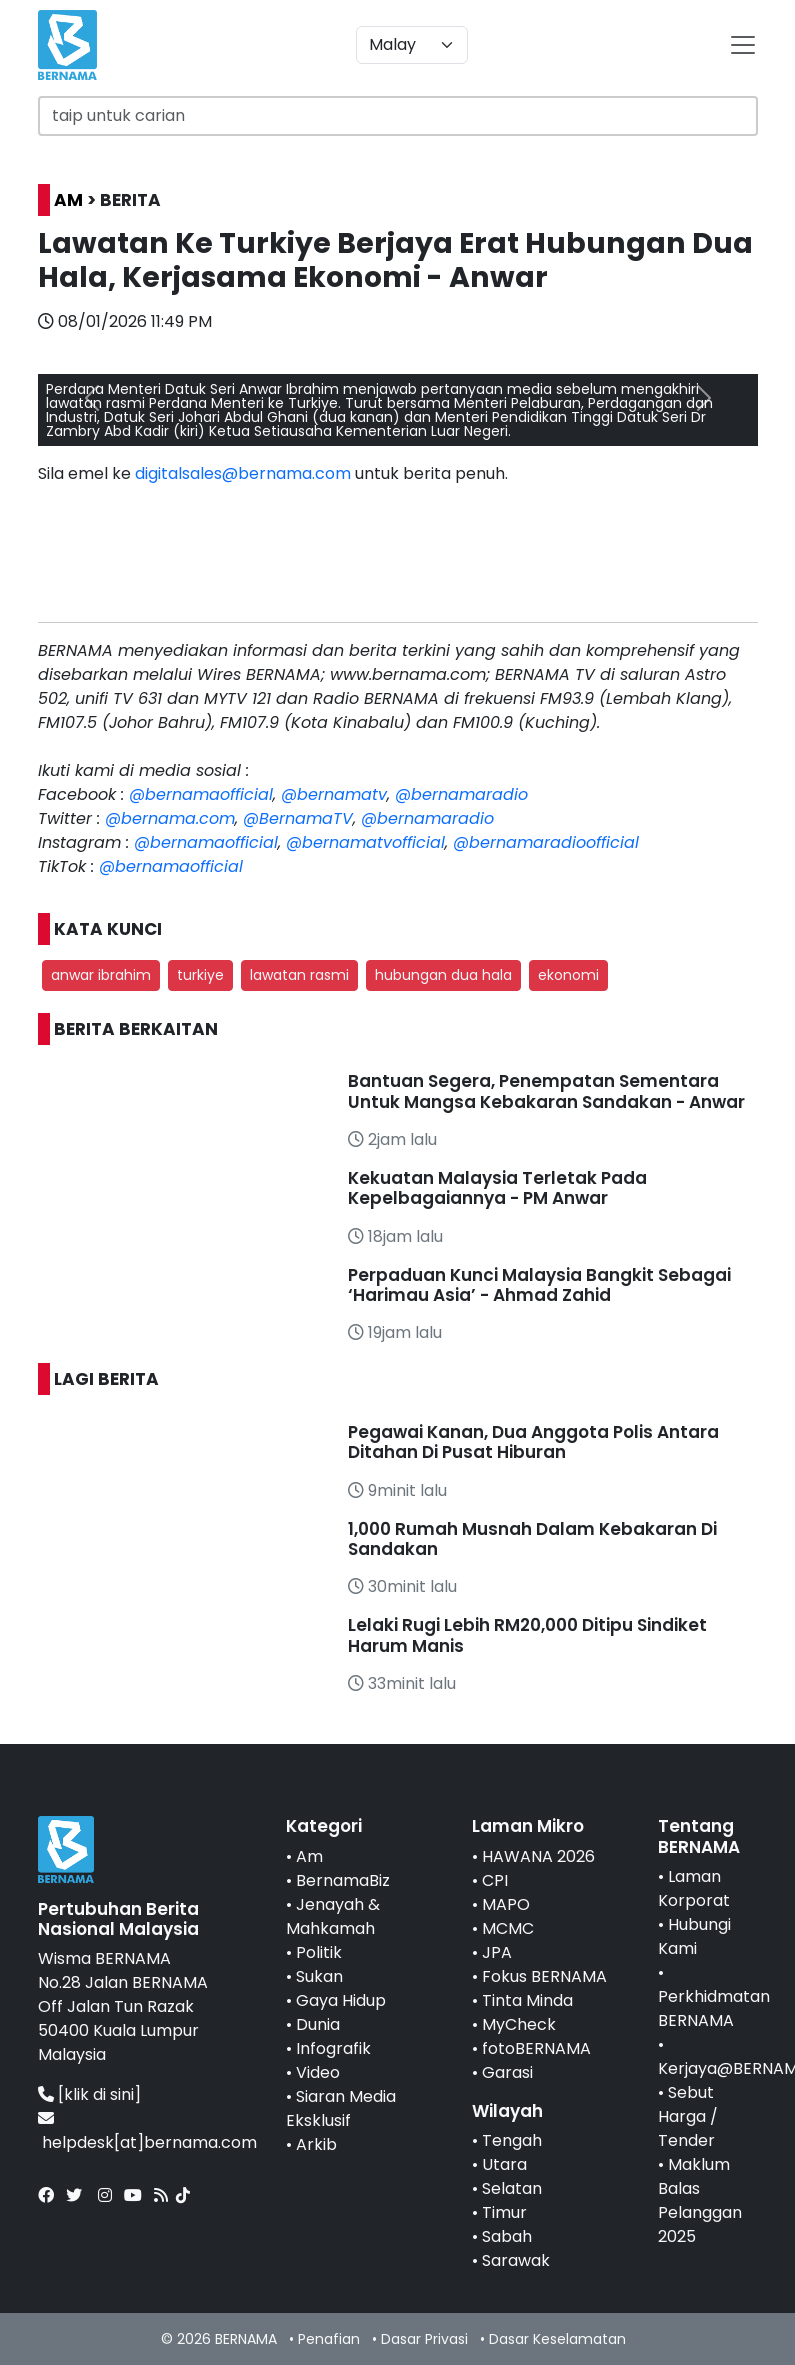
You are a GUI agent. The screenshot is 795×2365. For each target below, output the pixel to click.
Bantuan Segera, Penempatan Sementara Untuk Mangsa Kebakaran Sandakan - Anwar (546, 1091)
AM (68, 200)
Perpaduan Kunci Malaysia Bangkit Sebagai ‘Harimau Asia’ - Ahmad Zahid (539, 1285)
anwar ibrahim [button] (101, 975)
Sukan (319, 1976)
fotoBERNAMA (536, 2048)
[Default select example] (412, 45)
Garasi (507, 2072)
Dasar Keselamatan (557, 2339)
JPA (497, 1952)
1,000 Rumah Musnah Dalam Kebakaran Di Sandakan (532, 1539)
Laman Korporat (694, 1888)
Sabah (507, 2236)
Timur (504, 2212)
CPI (495, 1880)
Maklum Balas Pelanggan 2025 (700, 2200)
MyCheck (519, 2024)
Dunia (318, 2024)
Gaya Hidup (341, 2000)
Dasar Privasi (424, 2339)
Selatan (512, 2188)
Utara (504, 2164)
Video (318, 2072)
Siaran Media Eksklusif (341, 2108)
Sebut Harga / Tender (688, 2116)
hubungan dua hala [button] (443, 975)
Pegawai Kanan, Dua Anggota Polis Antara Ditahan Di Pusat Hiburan (533, 1442)
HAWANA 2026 (538, 1856)
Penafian (329, 2339)
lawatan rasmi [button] (299, 975)
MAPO (506, 1904)
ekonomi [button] (568, 975)
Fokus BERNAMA (544, 1976)
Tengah (512, 2140)
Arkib (316, 2144)
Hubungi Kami (694, 1936)
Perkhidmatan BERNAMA (714, 2008)
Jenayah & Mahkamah (333, 1916)
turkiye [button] (200, 975)
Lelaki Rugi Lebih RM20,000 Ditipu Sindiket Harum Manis (527, 1635)
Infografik (333, 2048)
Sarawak (516, 2260)
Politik (319, 1952)
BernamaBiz (343, 1880)
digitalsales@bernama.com (243, 473)
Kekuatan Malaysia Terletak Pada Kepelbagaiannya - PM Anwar (497, 1188)
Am (309, 1856)
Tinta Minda (527, 2000)
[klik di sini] (99, 2094)
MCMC (508, 1928)
